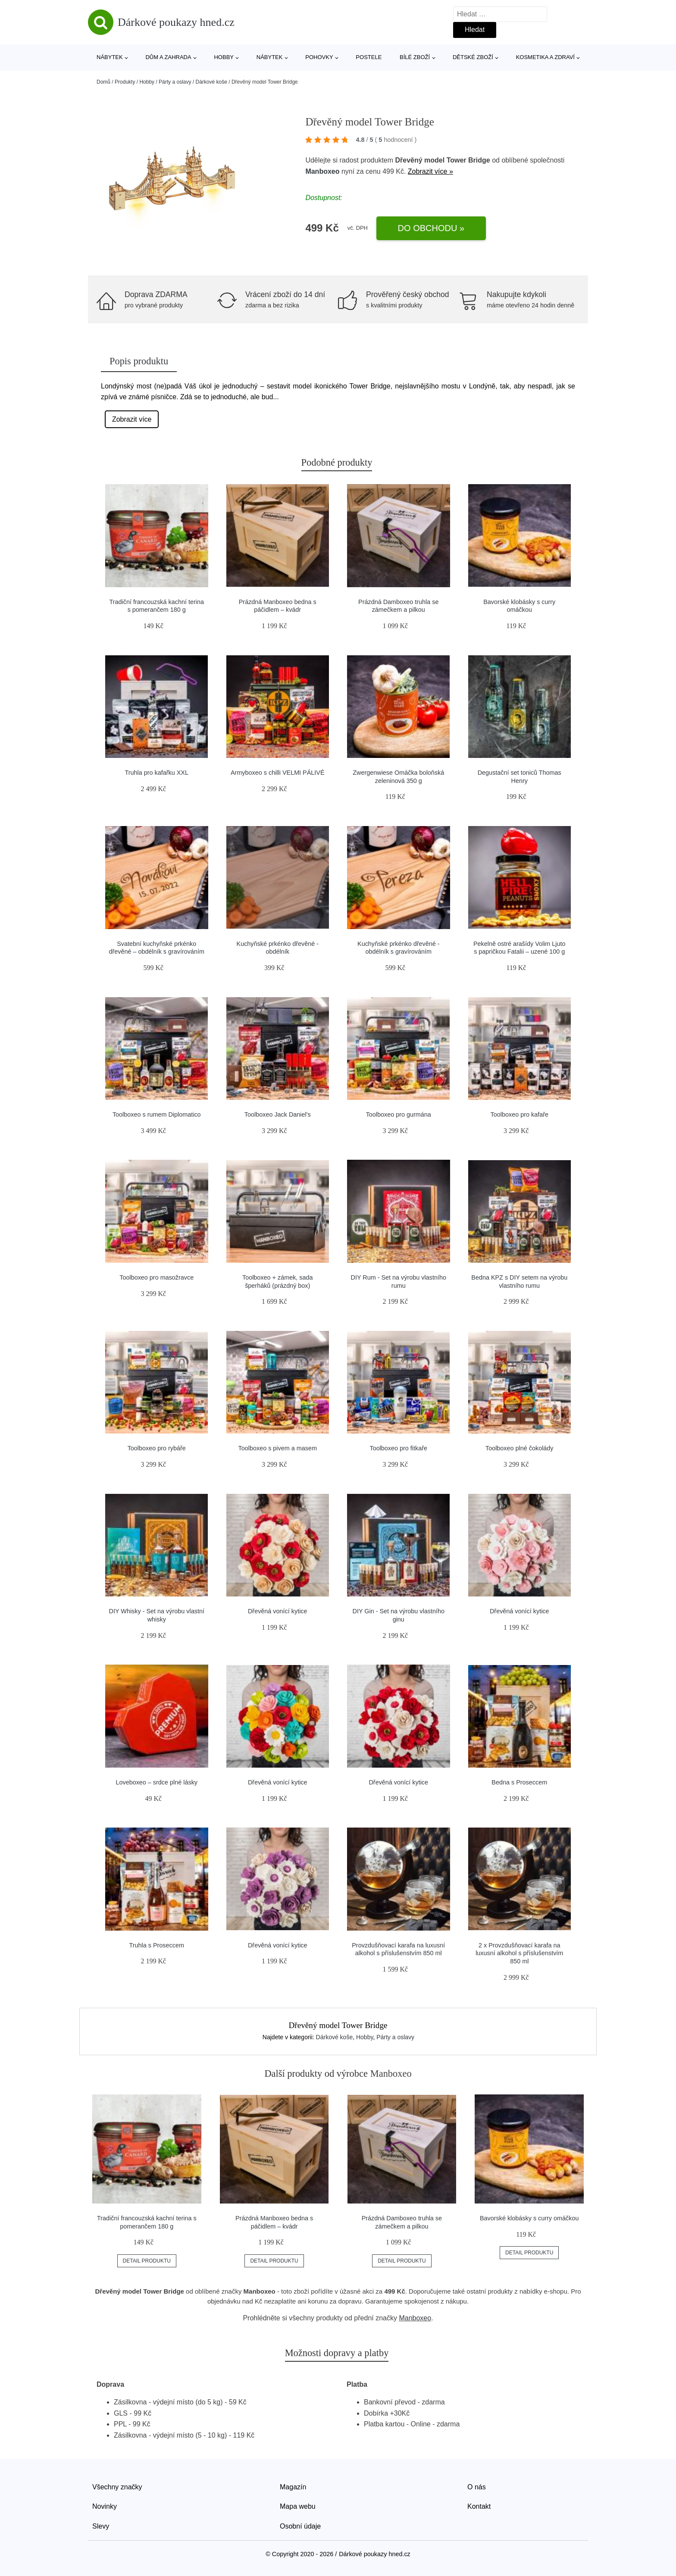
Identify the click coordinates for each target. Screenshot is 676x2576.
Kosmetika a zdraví (545, 57)
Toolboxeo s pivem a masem (277, 1448)
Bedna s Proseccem (519, 1782)
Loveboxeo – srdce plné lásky (156, 1782)
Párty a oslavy (175, 82)
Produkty (125, 82)
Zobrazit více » (430, 171)
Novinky (104, 2506)
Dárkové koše (211, 82)
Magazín (293, 2487)
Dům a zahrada (168, 57)
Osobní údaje (300, 2526)
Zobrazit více (132, 419)
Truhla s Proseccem (156, 1945)
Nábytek (110, 57)
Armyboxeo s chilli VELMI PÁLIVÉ (278, 772)
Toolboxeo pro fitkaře (398, 1448)
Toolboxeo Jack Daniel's (277, 1114)
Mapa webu (298, 2506)
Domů (103, 82)
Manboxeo (322, 171)
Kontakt (479, 2506)
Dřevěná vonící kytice (277, 1611)
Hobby (224, 57)
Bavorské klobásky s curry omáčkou (529, 2218)
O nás (476, 2487)
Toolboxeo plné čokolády (519, 1448)
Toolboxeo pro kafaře (519, 1114)
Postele (369, 57)
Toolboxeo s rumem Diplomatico (157, 1114)
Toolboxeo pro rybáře (157, 1448)
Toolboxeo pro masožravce (156, 1277)
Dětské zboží (473, 57)
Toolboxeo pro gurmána (398, 1114)
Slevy (100, 2526)
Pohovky (319, 57)
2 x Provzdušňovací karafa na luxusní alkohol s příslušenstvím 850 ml (519, 1953)
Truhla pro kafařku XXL (156, 772)
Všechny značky (117, 2487)
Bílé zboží (415, 57)
